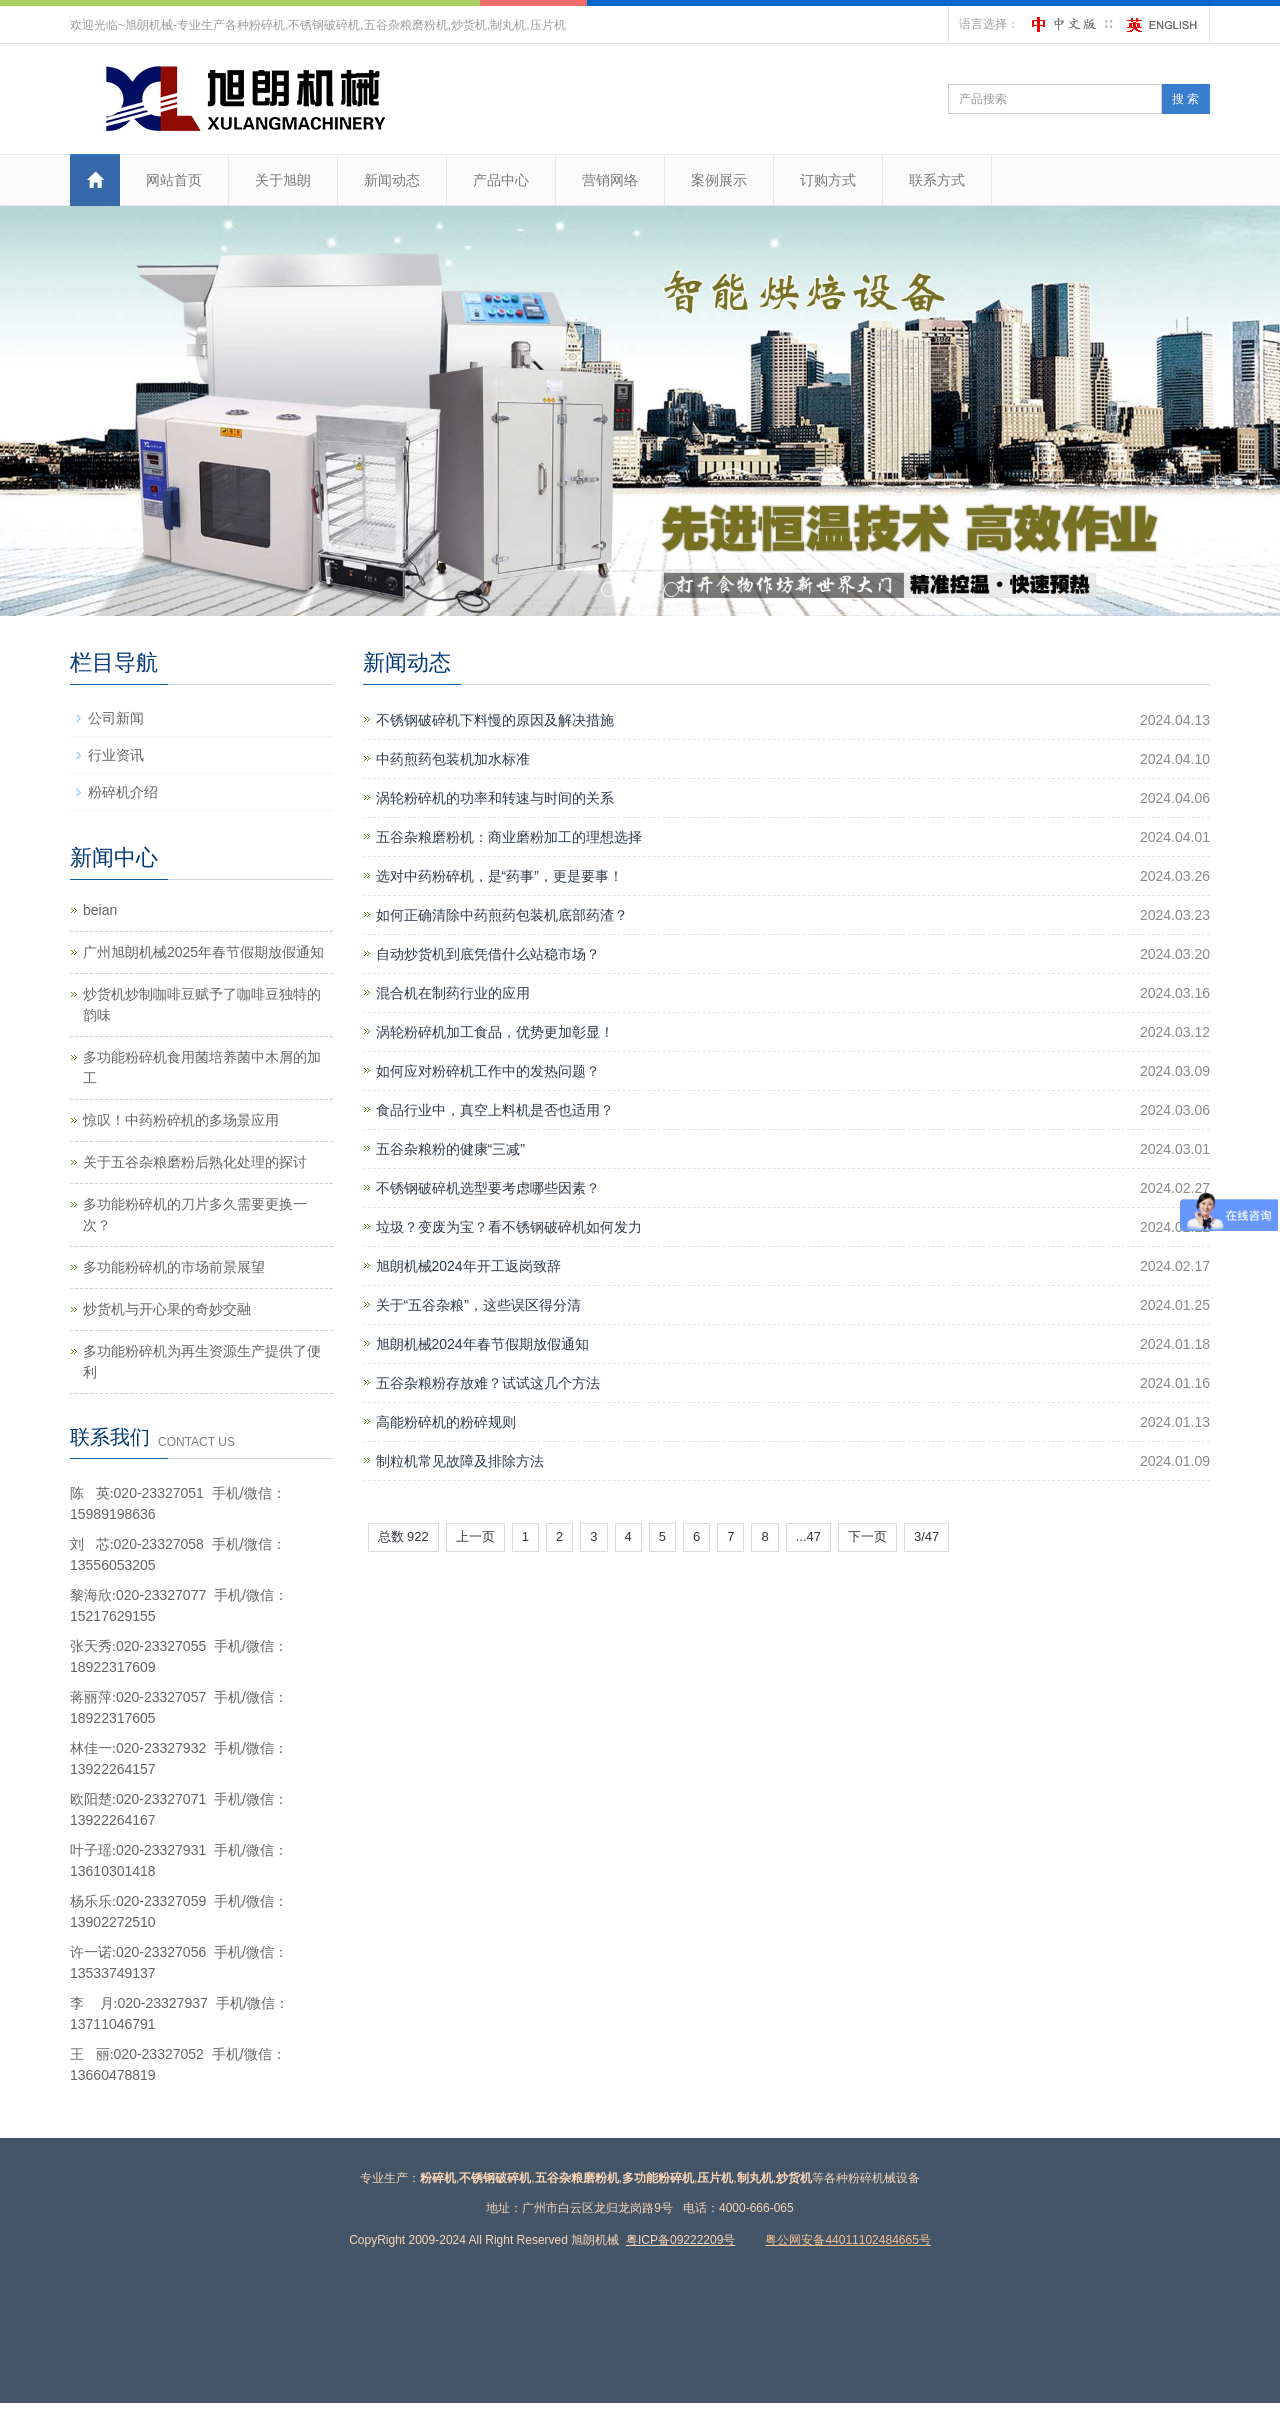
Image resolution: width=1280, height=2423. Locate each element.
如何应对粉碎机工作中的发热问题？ (488, 1071)
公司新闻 (116, 718)
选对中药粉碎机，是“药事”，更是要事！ (499, 876)
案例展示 (719, 180)
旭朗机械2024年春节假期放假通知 (482, 1344)
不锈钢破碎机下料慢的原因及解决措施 (495, 720)
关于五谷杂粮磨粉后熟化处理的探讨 (195, 1162)
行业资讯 (116, 755)
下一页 (867, 1536)
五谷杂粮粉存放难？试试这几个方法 (488, 1383)
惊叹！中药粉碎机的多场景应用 (181, 1120)
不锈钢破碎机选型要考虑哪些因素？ (488, 1188)
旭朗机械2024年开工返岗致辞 (468, 1266)
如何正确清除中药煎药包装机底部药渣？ (502, 915)
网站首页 (174, 180)
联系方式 (937, 180)
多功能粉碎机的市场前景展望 (174, 1267)
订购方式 (828, 180)
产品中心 (501, 180)
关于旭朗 (283, 180)
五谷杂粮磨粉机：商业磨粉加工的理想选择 (509, 837)
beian (100, 910)
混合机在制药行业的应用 (453, 993)
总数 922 (403, 1536)
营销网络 (610, 180)
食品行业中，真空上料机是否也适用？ (495, 1110)
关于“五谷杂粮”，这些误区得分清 (478, 1305)
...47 (808, 1536)
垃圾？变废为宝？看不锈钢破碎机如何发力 (509, 1227)
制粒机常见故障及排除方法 (460, 1461)
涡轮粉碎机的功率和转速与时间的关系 (495, 798)
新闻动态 (392, 180)
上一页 (475, 1536)
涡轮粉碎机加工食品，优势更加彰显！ (495, 1032)
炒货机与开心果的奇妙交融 (167, 1309)
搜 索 (1185, 99)
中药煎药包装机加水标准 (453, 759)
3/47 (926, 1536)
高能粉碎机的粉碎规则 (446, 1422)
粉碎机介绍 (123, 792)
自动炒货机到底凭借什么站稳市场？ (488, 954)
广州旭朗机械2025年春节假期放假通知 (203, 952)
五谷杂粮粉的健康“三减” (450, 1149)
